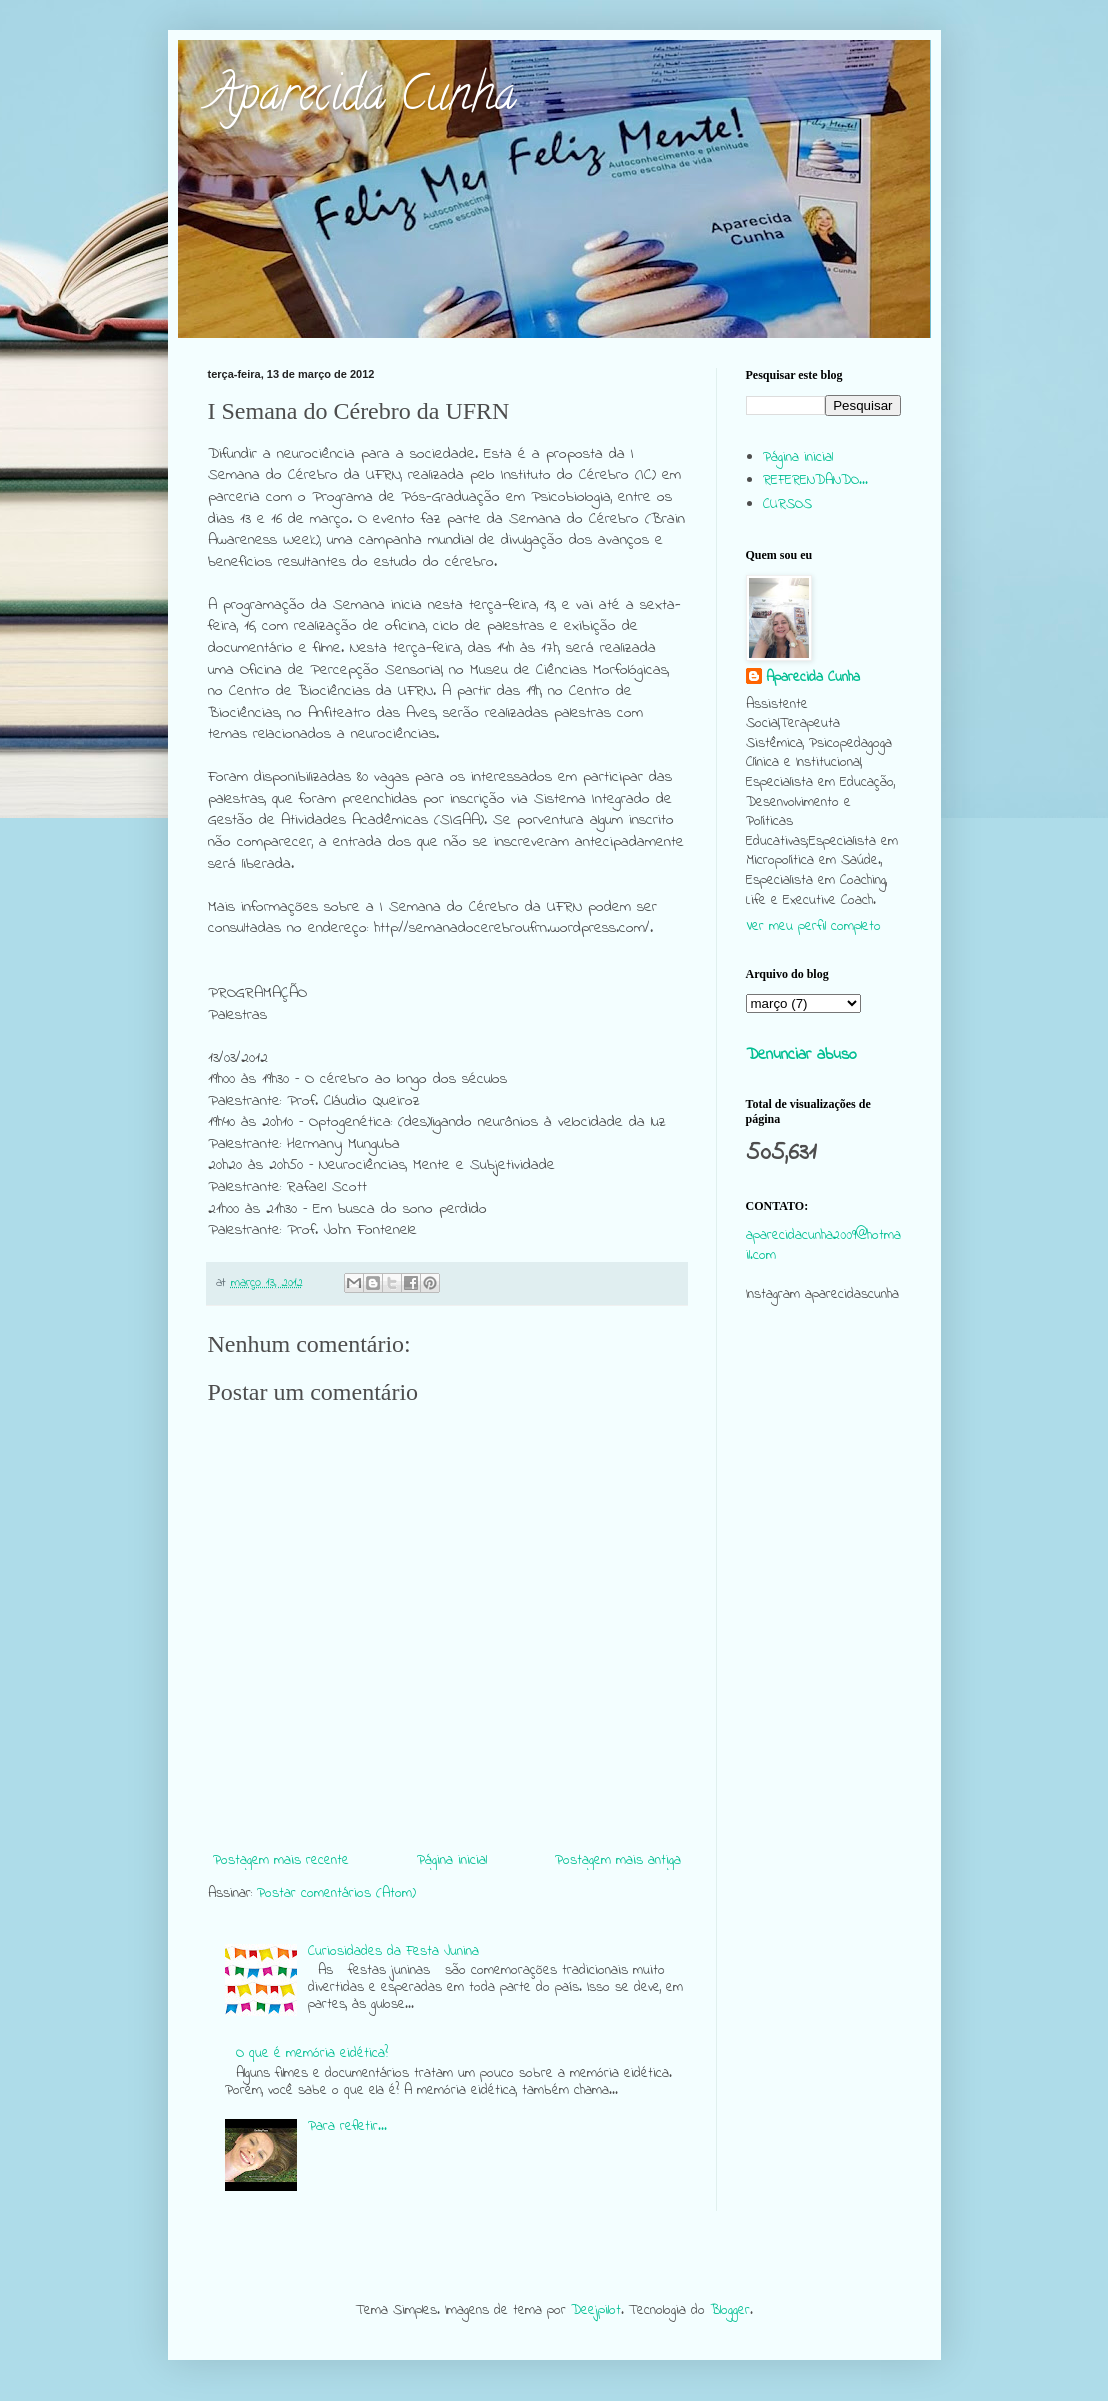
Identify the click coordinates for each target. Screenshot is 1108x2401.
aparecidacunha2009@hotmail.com (823, 1245)
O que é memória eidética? (312, 2053)
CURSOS (787, 504)
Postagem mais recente (281, 1860)
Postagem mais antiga (618, 1860)
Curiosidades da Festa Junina (393, 1951)
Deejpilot (596, 2310)
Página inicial (452, 1860)
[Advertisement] (823, 1704)
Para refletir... (347, 2126)
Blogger (730, 2310)
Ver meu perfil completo (813, 926)
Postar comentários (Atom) (336, 1893)
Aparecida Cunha (362, 99)
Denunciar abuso (801, 1055)
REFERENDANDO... (815, 480)
